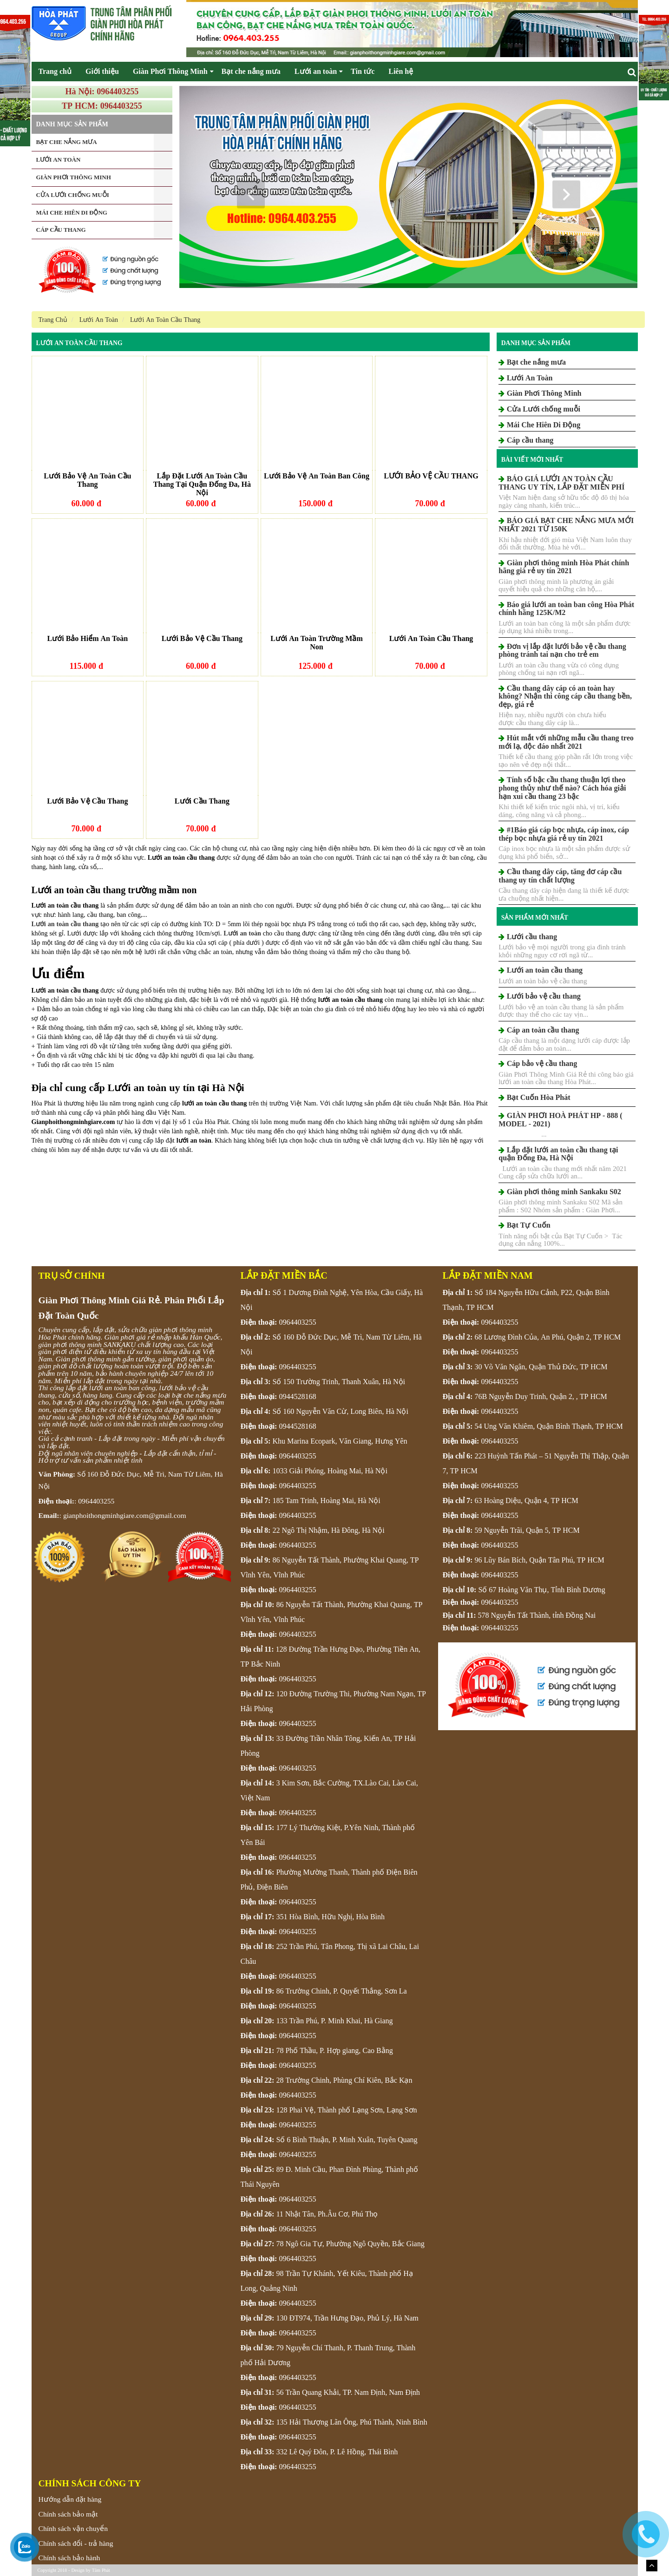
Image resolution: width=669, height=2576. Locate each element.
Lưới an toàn (316, 71)
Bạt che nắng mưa (251, 71)
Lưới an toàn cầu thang (65, 924)
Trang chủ (55, 71)
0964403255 (96, 1500)
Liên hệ (400, 71)
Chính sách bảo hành (69, 2557)
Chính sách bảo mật (68, 2514)
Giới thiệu (102, 71)
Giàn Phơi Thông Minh (170, 71)
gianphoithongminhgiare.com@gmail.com (124, 1515)
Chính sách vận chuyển (73, 2528)
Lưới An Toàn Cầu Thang (79, 343)
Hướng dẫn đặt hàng (70, 2499)
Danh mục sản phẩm (536, 343)
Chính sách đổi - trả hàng (76, 2543)
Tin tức (362, 71)
